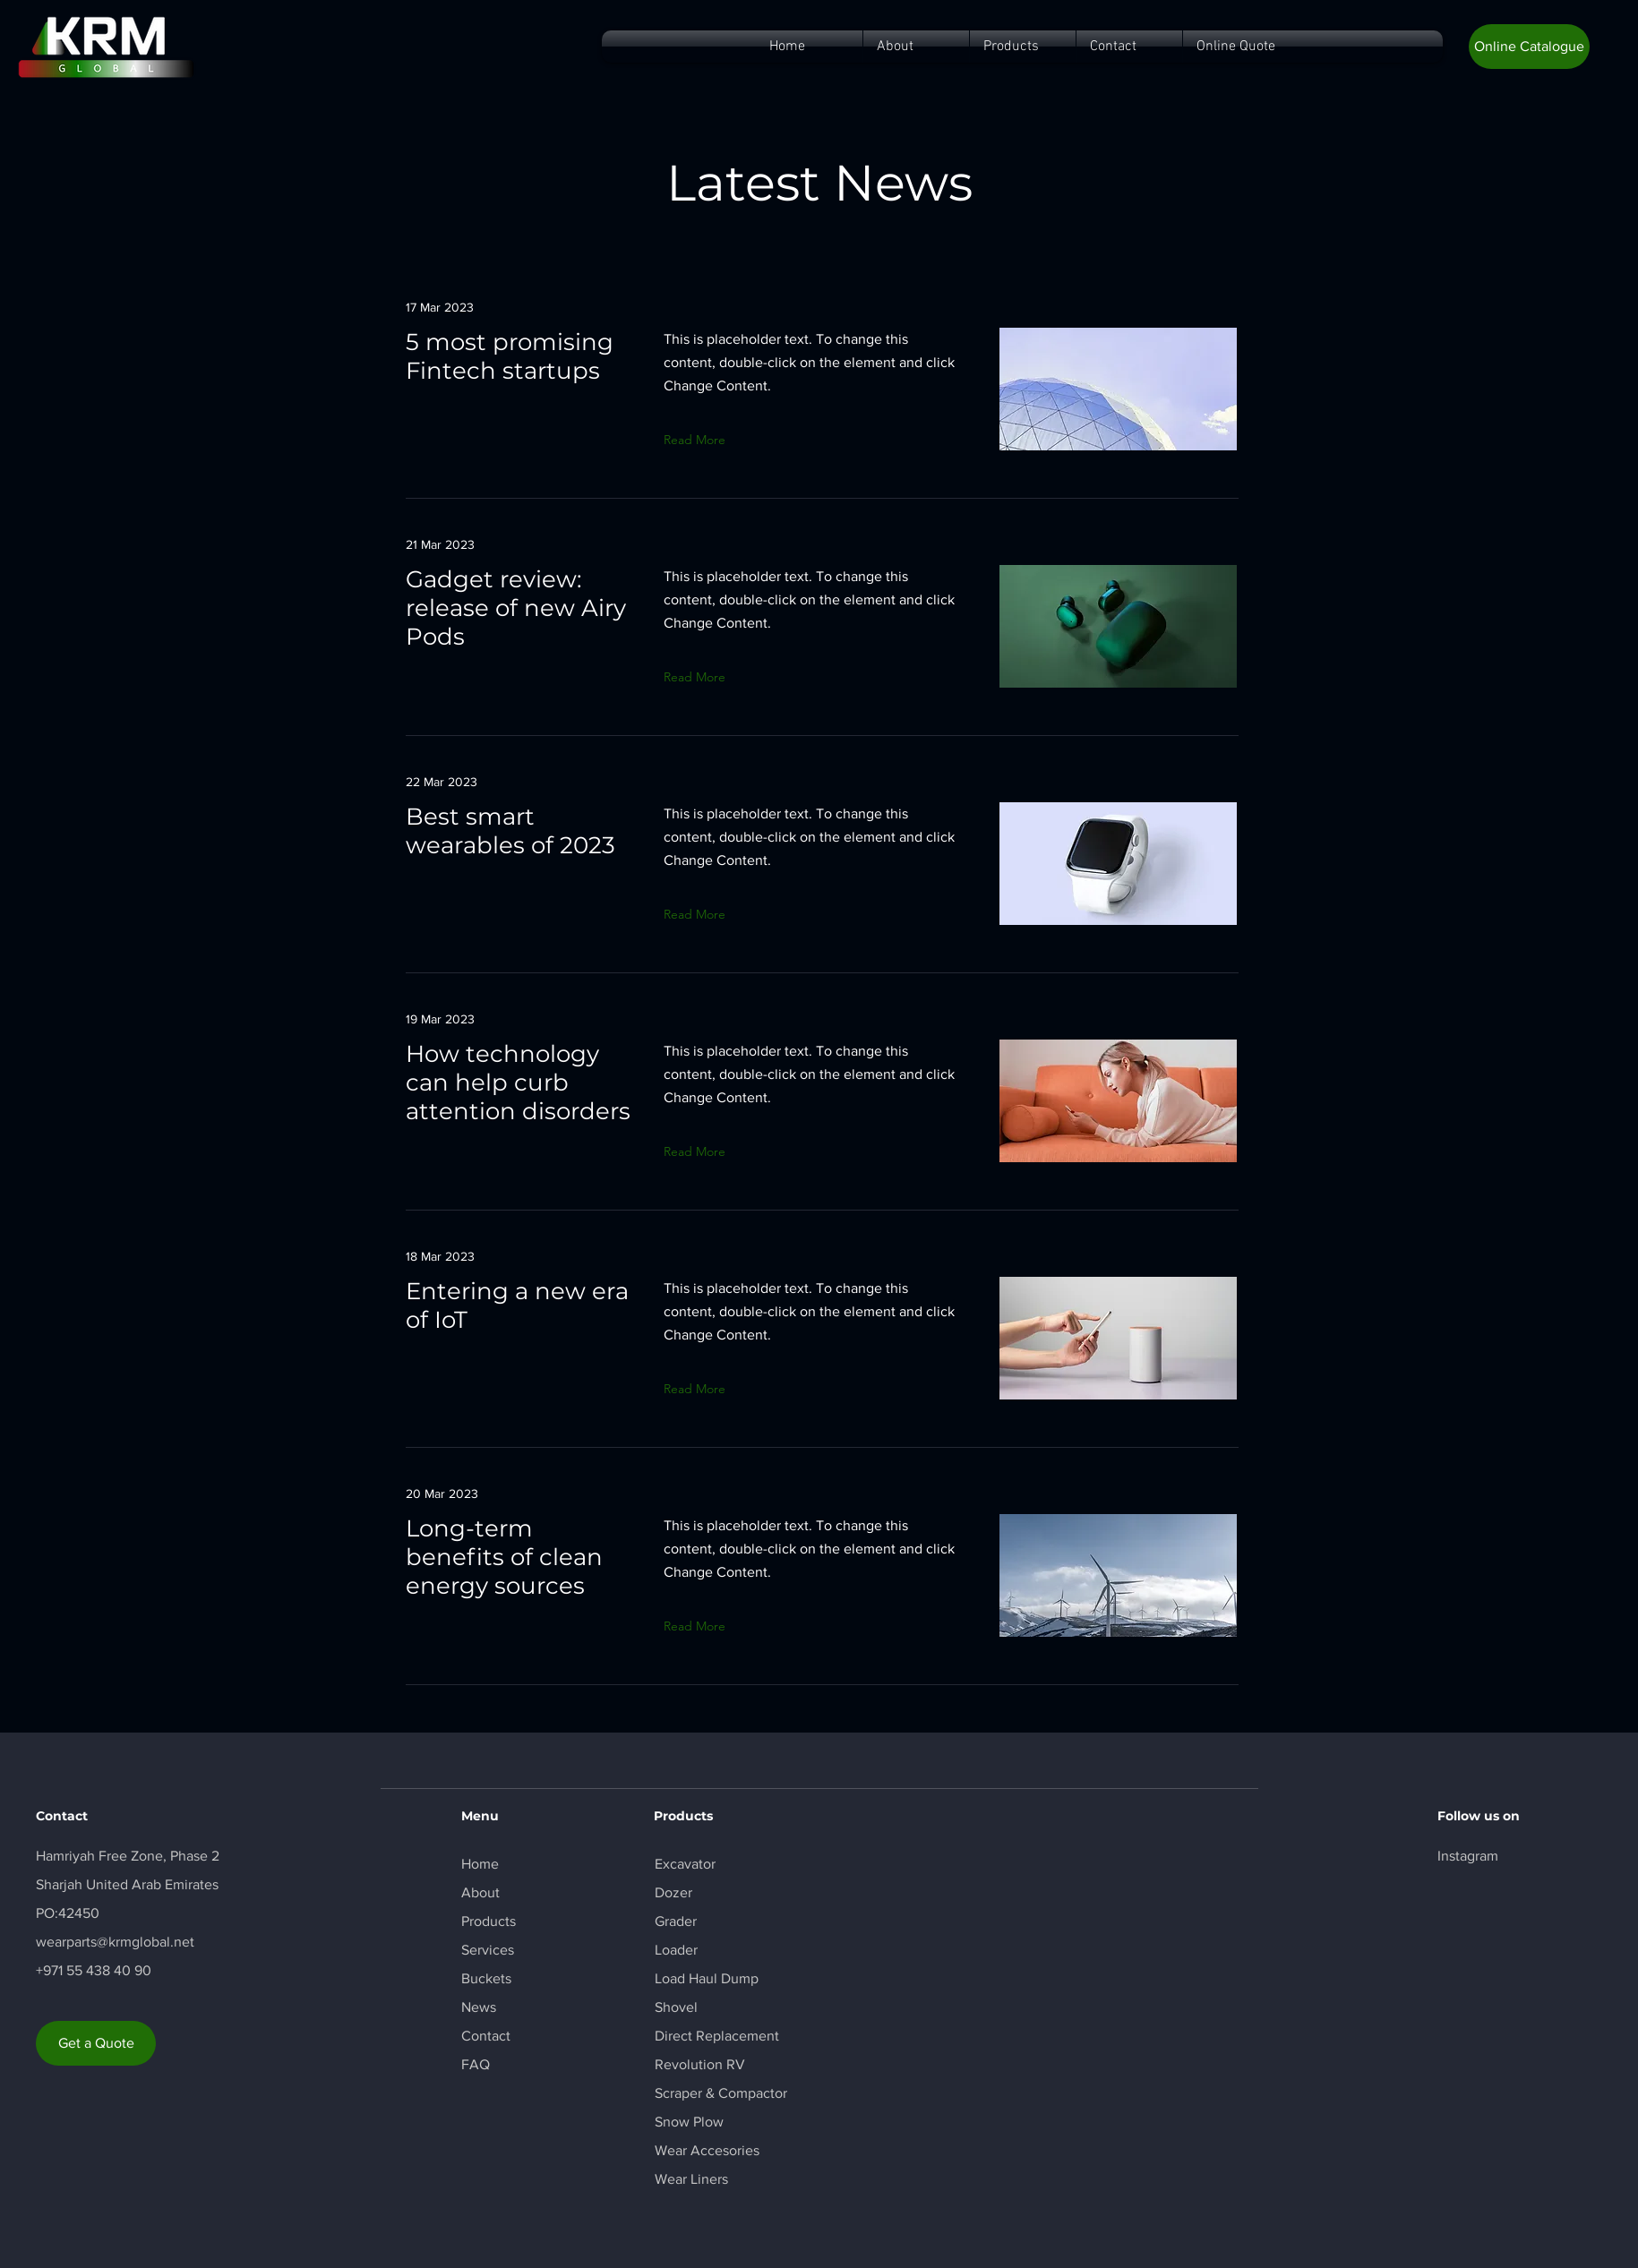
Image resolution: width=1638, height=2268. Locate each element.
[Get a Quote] (96, 2043)
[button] (1529, 46)
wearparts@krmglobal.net (115, 1941)
